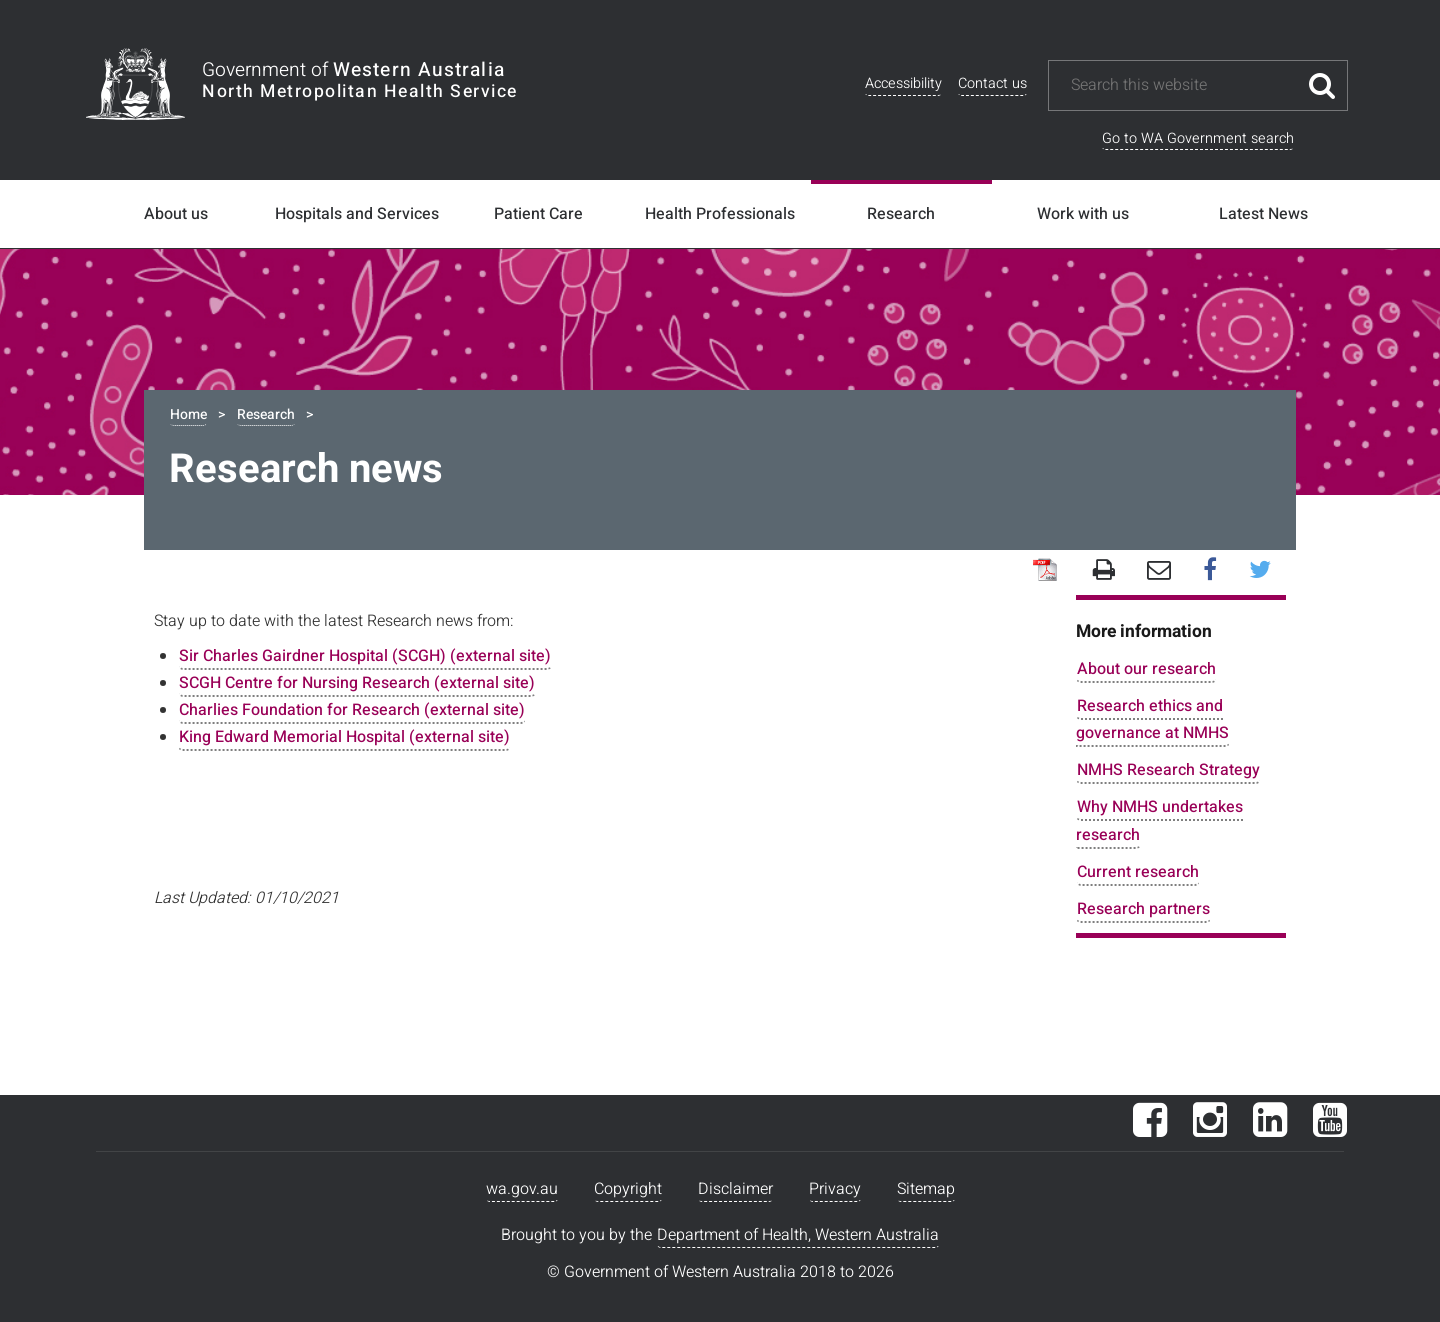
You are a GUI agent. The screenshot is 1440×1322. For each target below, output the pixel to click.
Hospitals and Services (357, 214)
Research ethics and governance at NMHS (1152, 719)
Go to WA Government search (1198, 138)
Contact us (992, 83)
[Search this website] (1183, 85)
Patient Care (538, 214)
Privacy (835, 1189)
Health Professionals (720, 214)
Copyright (628, 1189)
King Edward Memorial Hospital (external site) (344, 737)
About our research (1146, 669)
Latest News (1263, 214)
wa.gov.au (522, 1189)
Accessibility (903, 83)
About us (176, 214)
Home (188, 414)
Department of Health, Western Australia (798, 1235)
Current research (1138, 872)
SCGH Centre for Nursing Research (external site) (357, 683)
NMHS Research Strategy (1168, 770)
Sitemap (926, 1189)
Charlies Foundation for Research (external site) (352, 710)
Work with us (1083, 214)
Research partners (1143, 909)
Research (901, 214)
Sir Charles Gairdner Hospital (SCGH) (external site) (365, 656)
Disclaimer (735, 1189)
